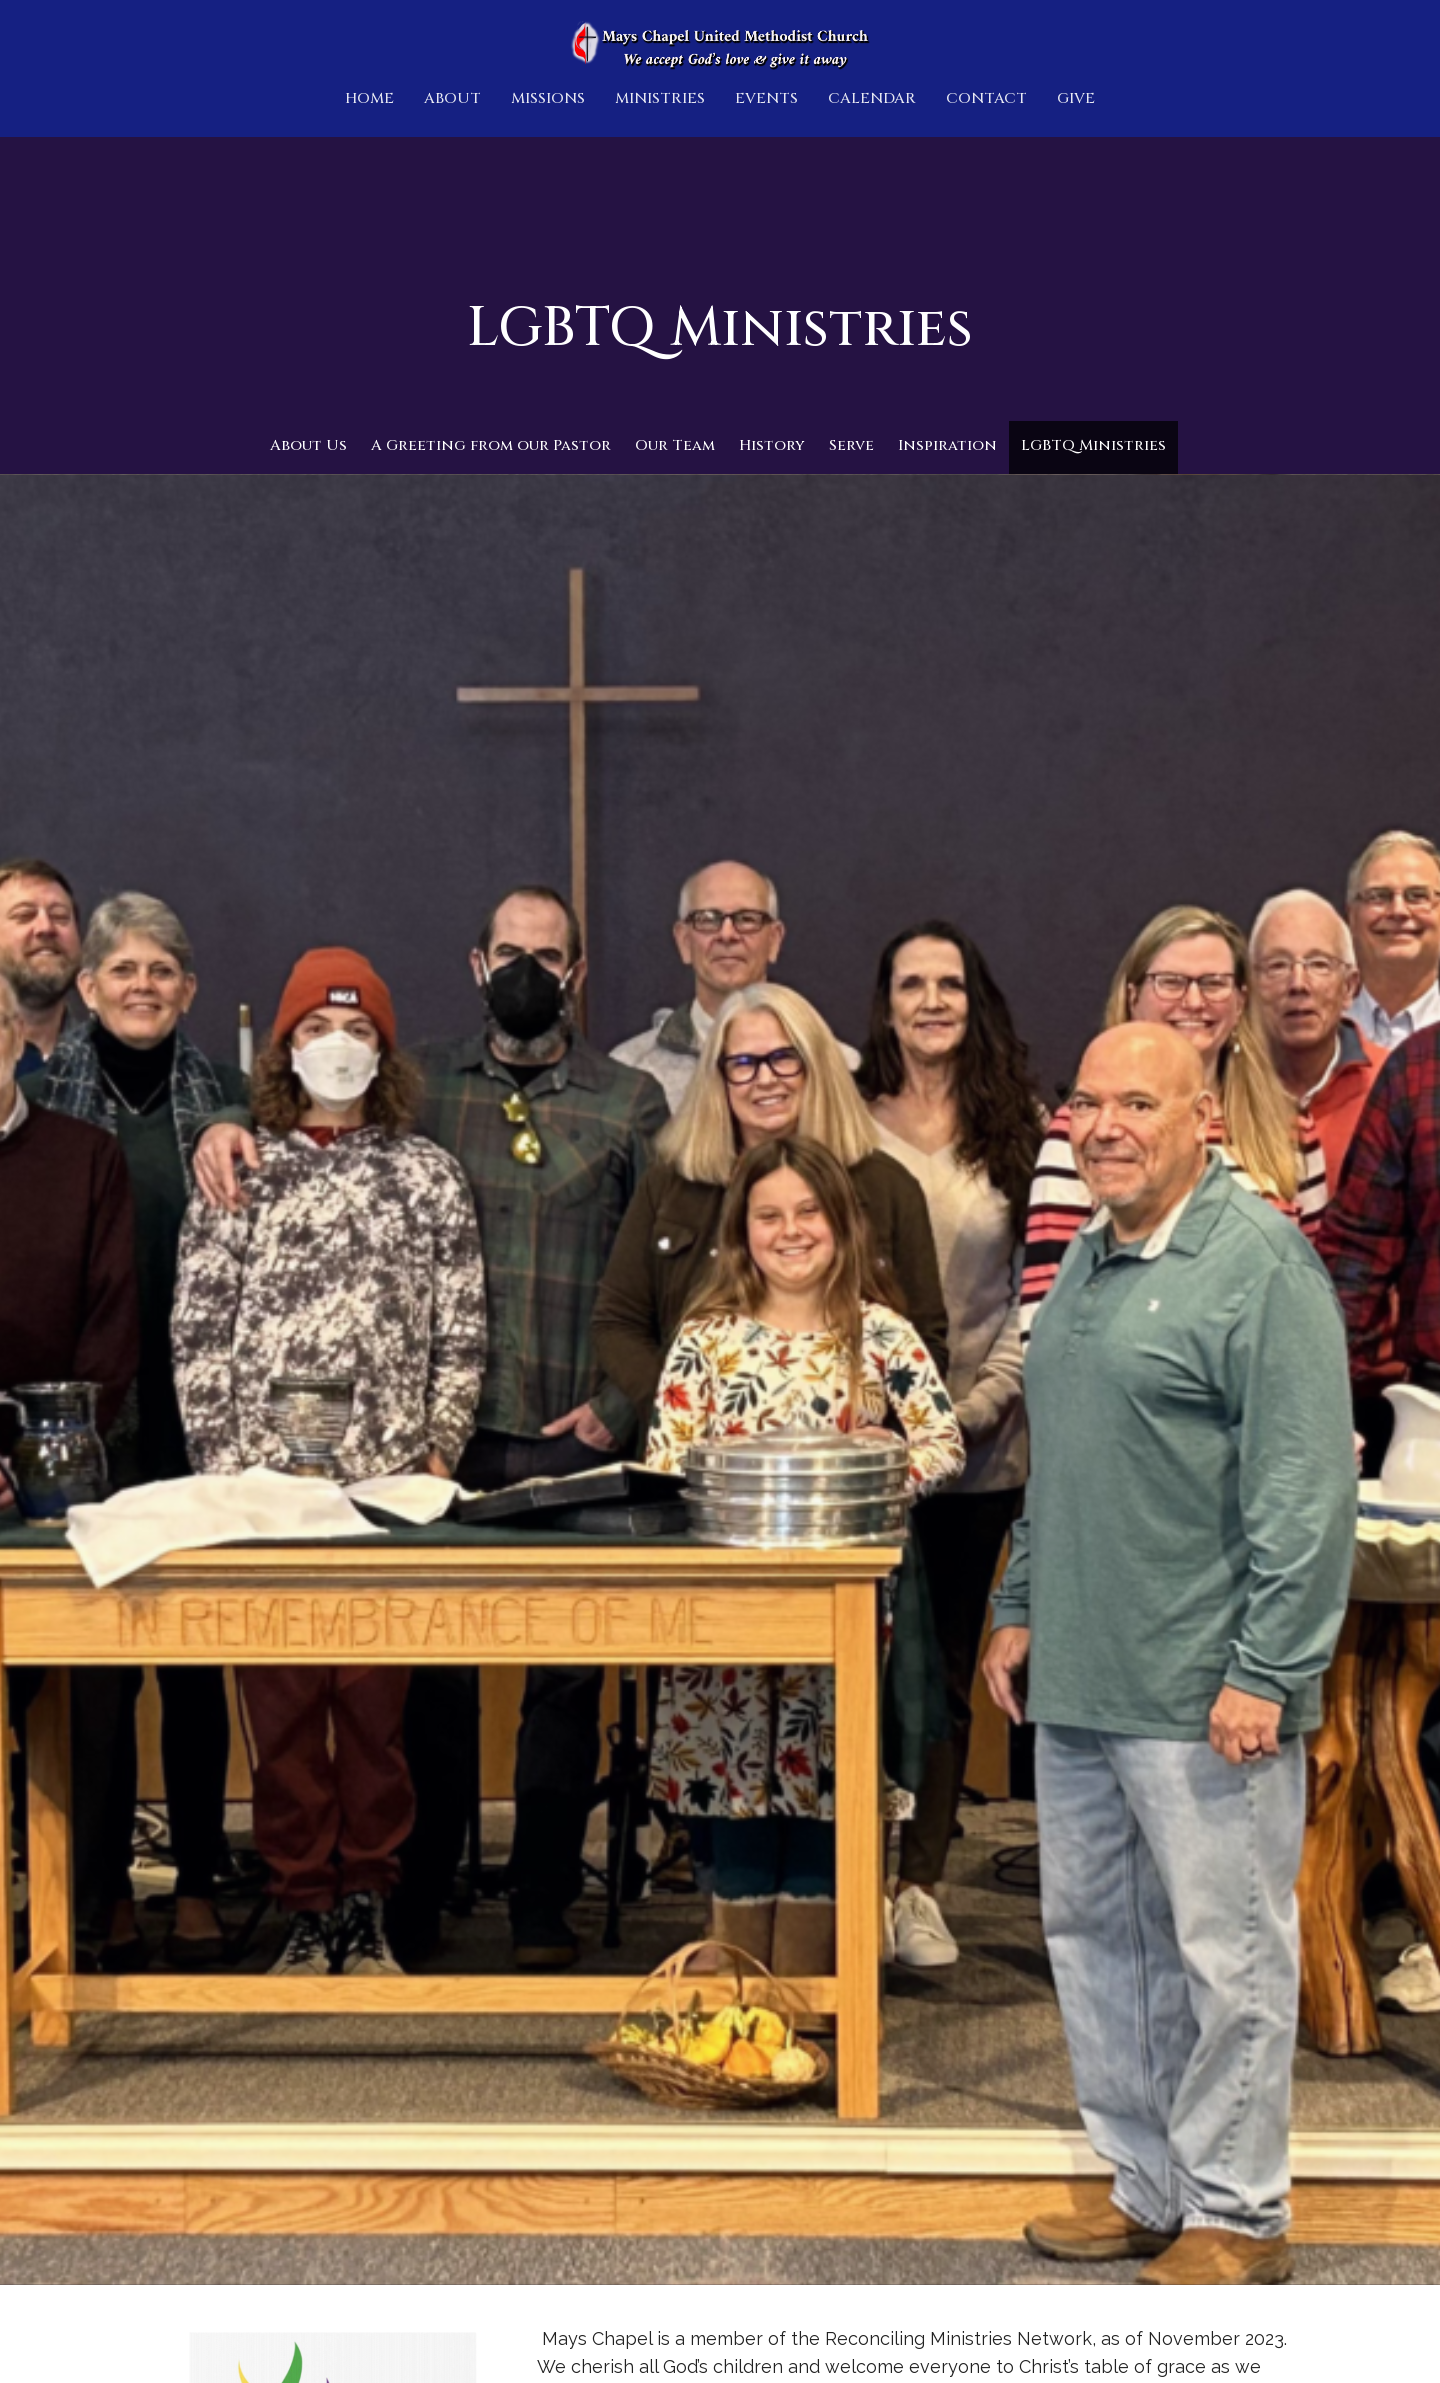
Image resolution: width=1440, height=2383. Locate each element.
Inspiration (947, 445)
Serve (851, 445)
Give (1076, 98)
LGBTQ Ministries (1093, 445)
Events (766, 98)
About (452, 98)
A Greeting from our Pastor (491, 445)
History (772, 445)
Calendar (872, 98)
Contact (986, 98)
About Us (308, 445)
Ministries (660, 98)
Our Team (675, 445)
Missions (548, 98)
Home (369, 98)
